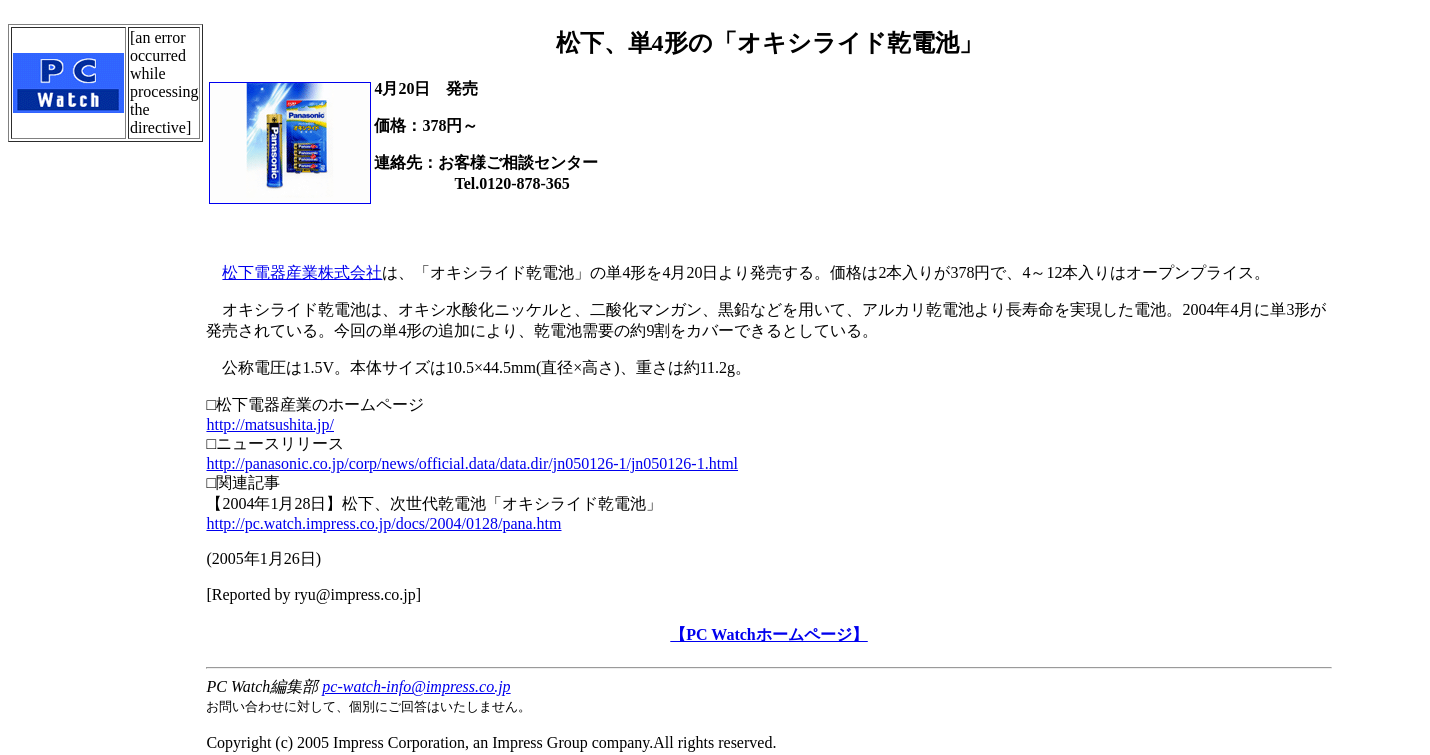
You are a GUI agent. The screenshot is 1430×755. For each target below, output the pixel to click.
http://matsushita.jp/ (270, 424)
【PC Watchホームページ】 (768, 634)
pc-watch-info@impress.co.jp (416, 686)
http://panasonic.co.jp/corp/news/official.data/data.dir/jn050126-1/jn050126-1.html (472, 463)
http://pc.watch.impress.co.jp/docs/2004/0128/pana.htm (383, 523)
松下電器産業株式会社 (302, 272)
